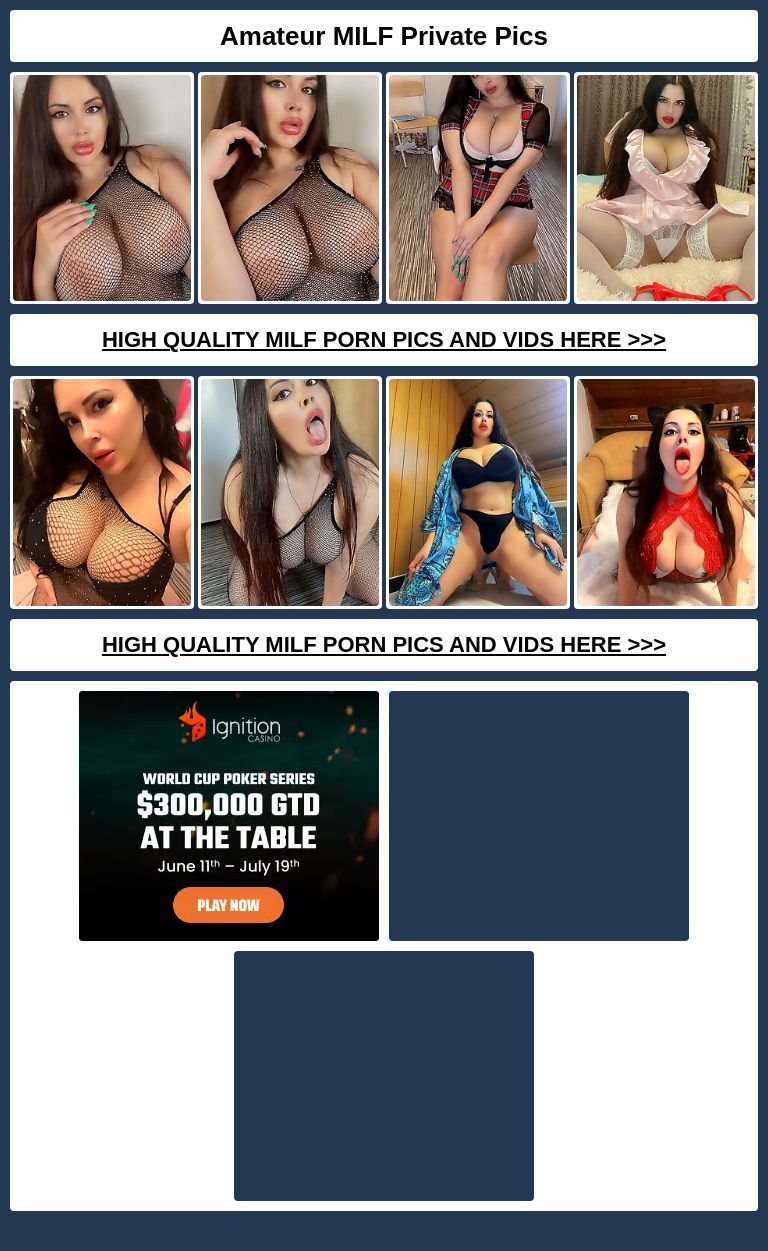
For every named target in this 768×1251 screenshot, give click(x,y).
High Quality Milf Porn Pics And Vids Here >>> (384, 339)
